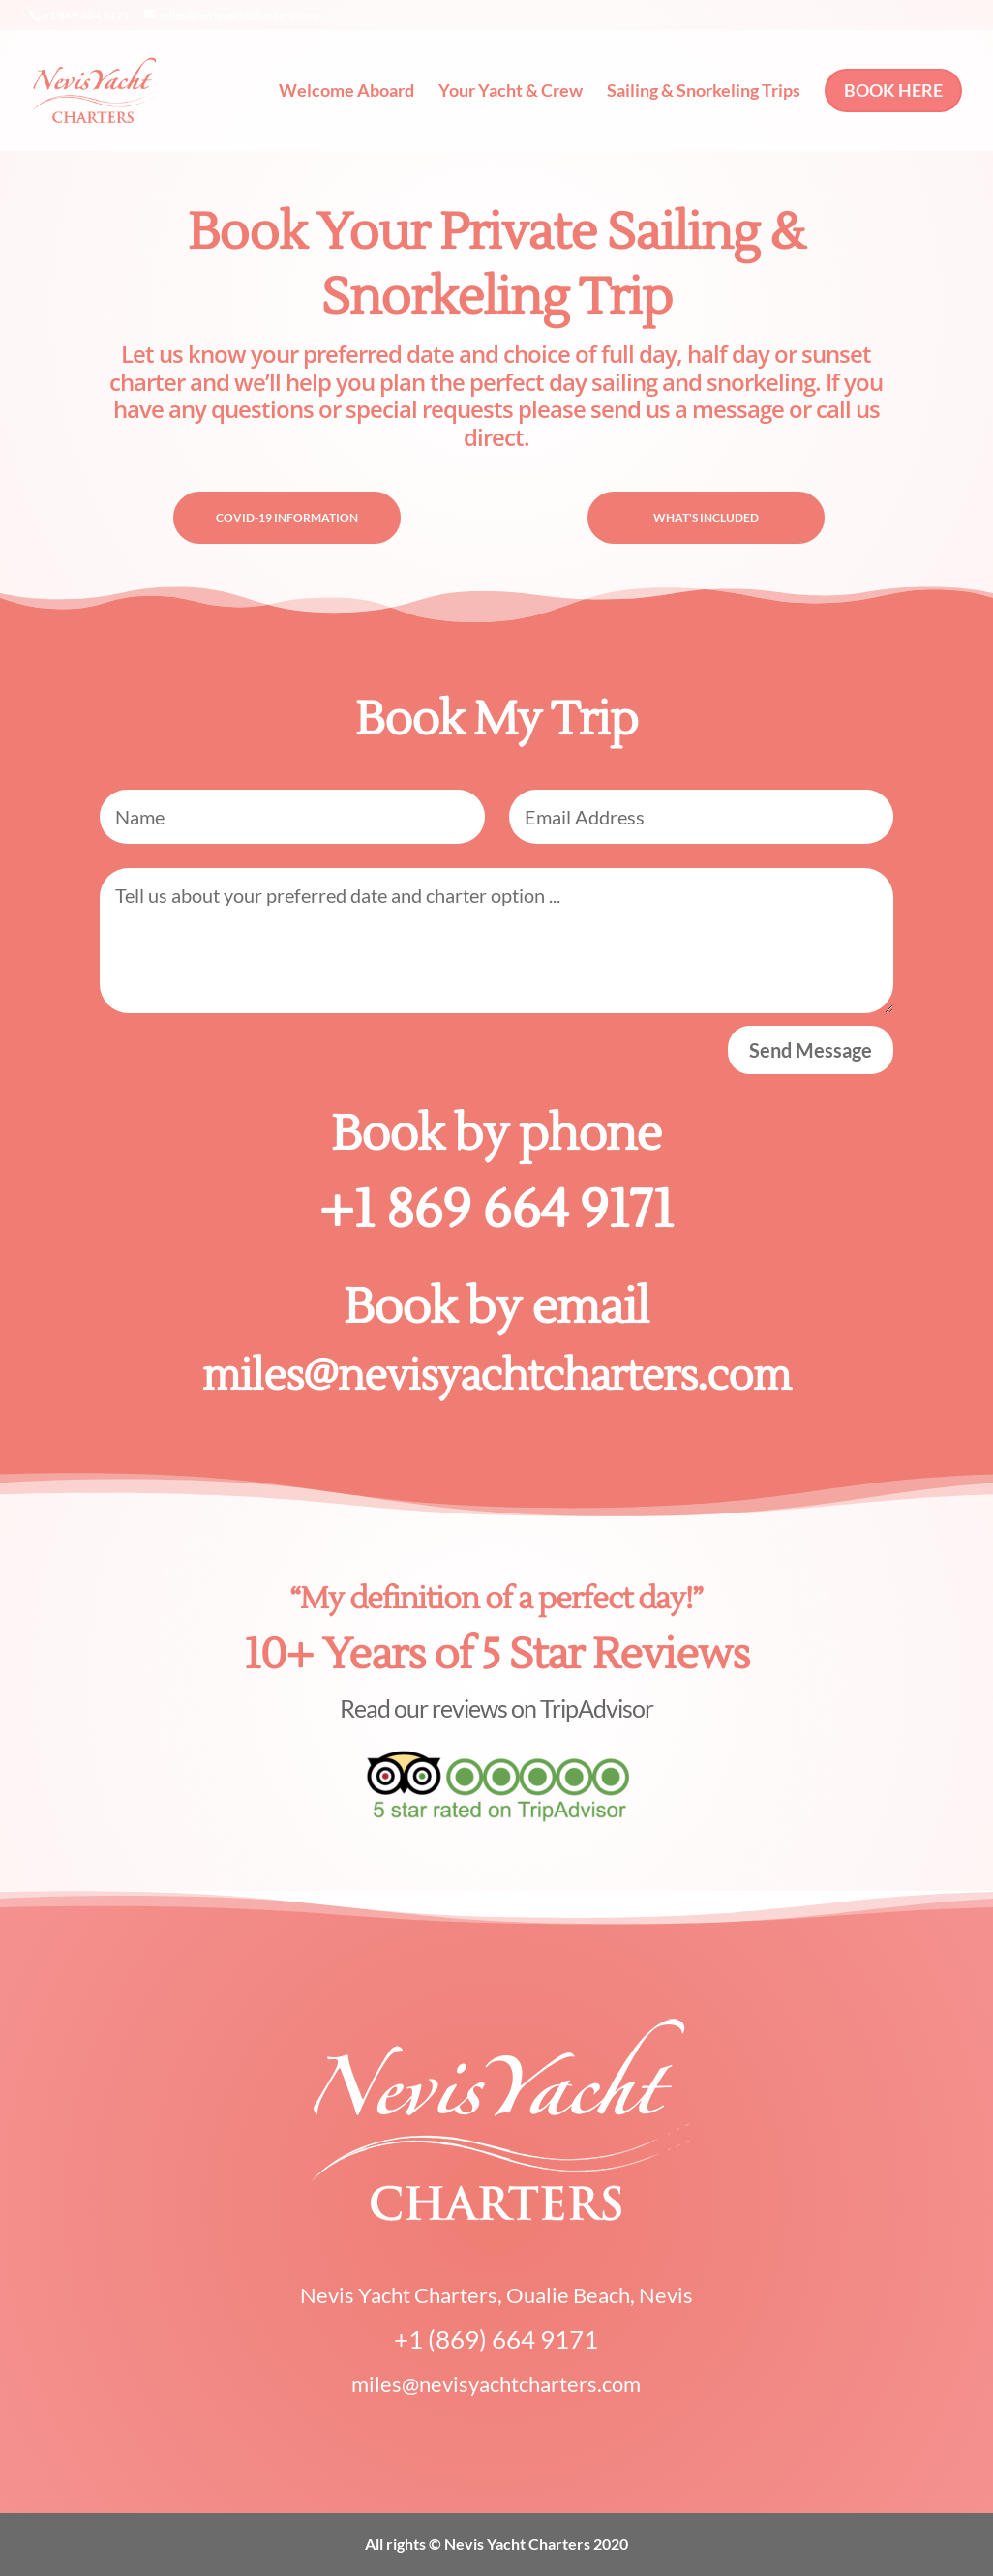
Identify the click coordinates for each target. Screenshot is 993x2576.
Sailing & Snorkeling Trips (703, 92)
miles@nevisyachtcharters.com (496, 1376)
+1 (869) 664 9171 (496, 2338)
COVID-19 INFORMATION (287, 517)
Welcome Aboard (346, 92)
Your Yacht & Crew (510, 92)
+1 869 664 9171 (496, 1210)
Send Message (810, 1050)
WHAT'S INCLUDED (706, 517)
